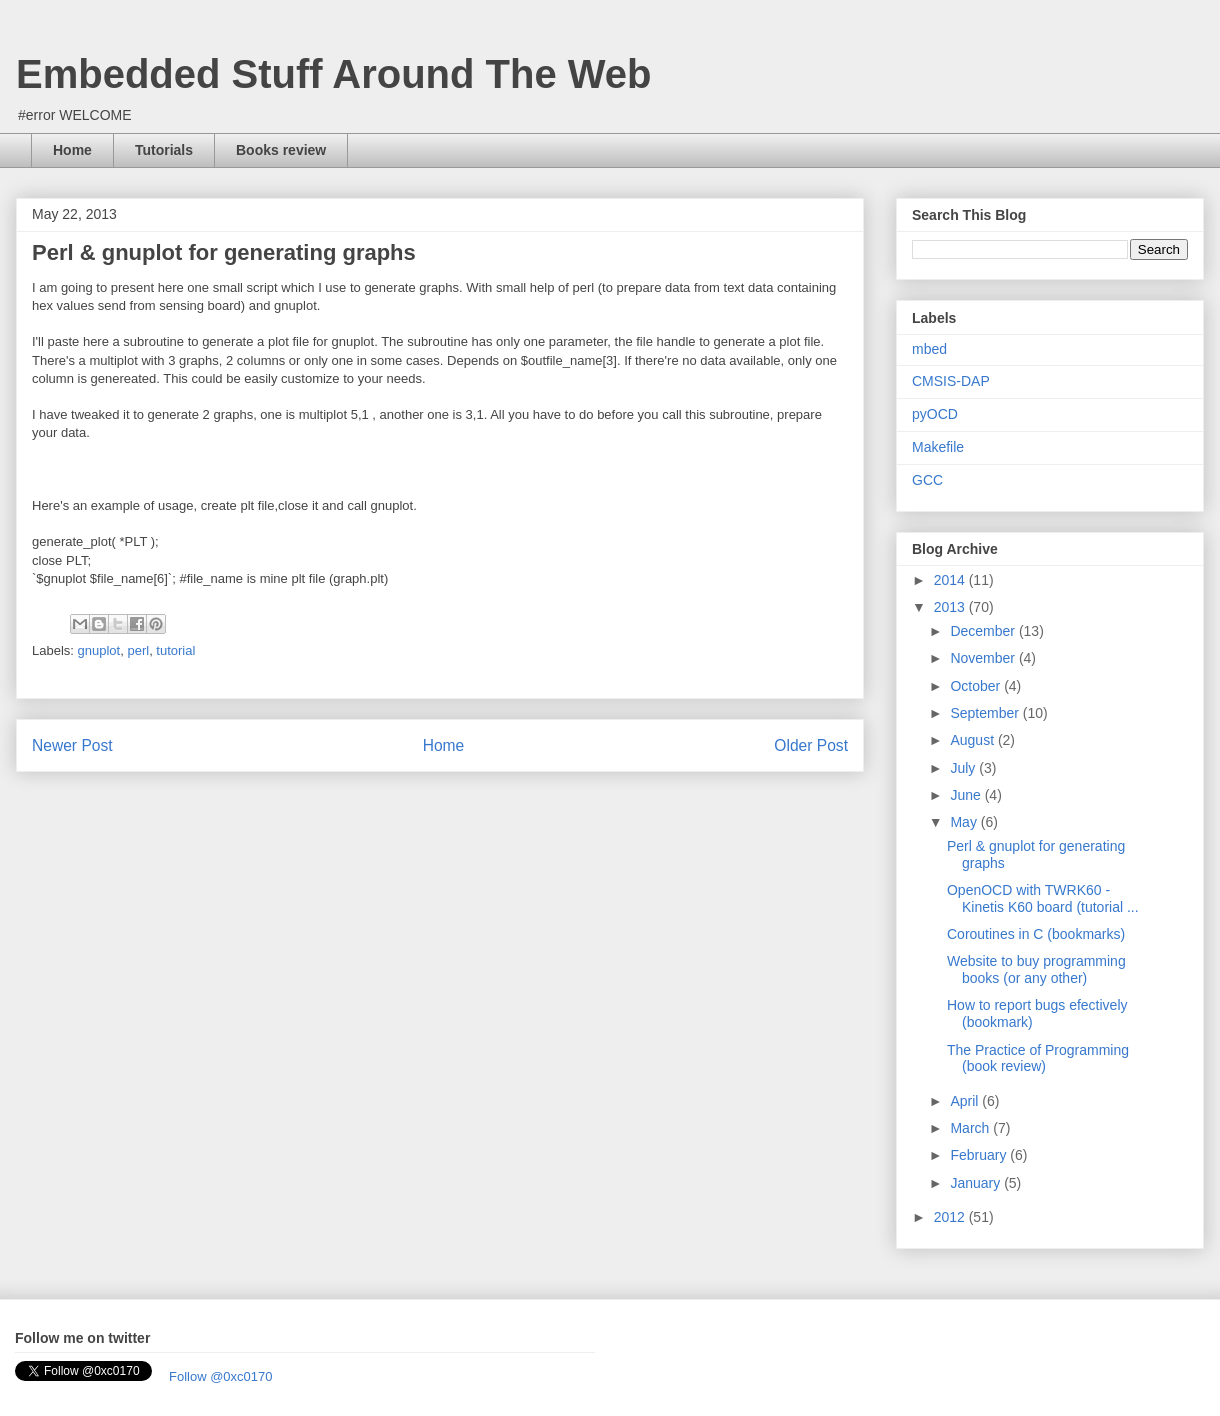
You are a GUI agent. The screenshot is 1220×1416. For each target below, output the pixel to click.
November (984, 658)
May (965, 822)
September (986, 713)
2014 (951, 580)
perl (138, 650)
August (973, 740)
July (964, 768)
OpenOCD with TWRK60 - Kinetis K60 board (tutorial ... (1043, 898)
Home (72, 150)
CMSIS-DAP (951, 381)
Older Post (811, 745)
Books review (281, 150)
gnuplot (99, 650)
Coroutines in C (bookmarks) (1036, 934)
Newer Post (72, 745)
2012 (951, 1217)
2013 (951, 607)
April (966, 1101)
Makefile (938, 447)
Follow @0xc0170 (221, 1376)
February (980, 1155)
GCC (927, 480)
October (977, 686)
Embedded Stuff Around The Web (334, 74)
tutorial (175, 650)
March (971, 1128)
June (967, 795)
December (984, 631)
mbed (929, 349)
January (977, 1183)
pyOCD (935, 414)
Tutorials (164, 150)
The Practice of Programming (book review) (1038, 1058)
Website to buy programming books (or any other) (1036, 969)
